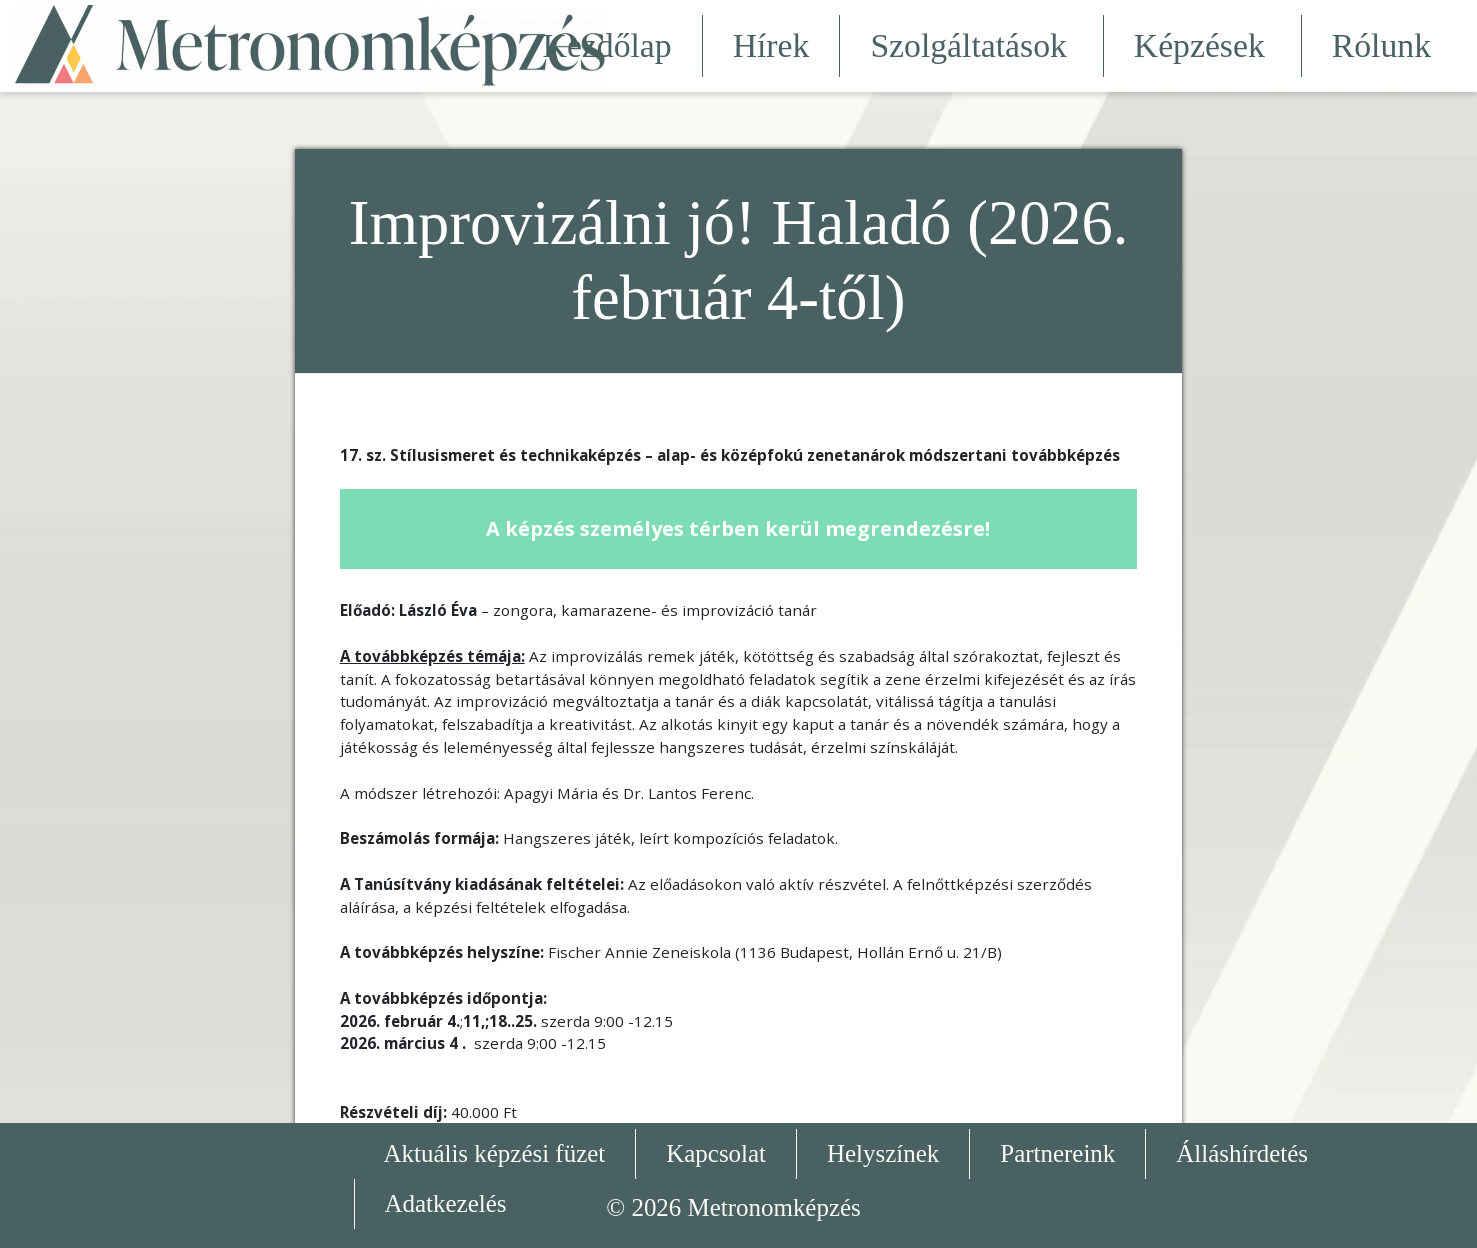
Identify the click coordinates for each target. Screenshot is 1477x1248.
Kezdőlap (607, 45)
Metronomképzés (774, 1207)
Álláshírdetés (1242, 1153)
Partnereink (1057, 1153)
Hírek (771, 45)
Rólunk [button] (1384, 45)
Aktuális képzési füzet (495, 1153)
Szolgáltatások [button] (971, 45)
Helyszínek (883, 1153)
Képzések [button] (1202, 45)
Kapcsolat (716, 1153)
